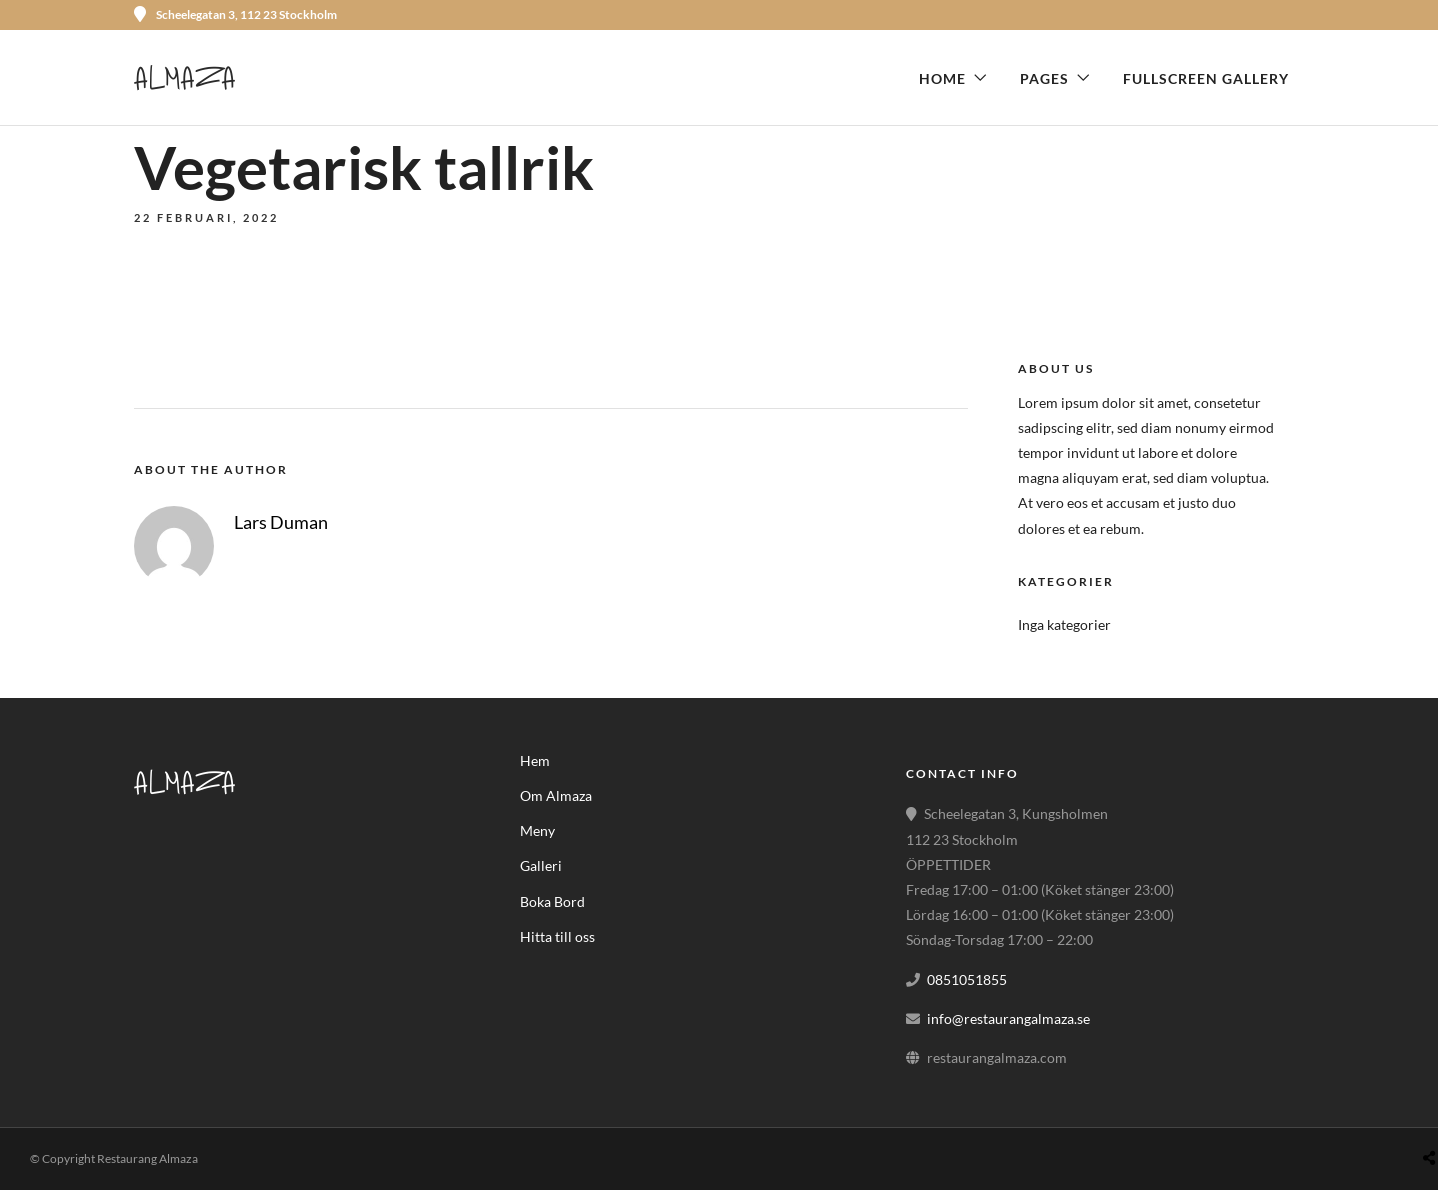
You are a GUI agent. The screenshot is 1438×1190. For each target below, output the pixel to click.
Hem (535, 760)
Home (942, 78)
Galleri (541, 865)
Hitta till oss (557, 936)
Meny (537, 830)
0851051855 (967, 979)
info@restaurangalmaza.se (1008, 1018)
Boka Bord (552, 901)
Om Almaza (556, 795)
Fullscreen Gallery (1206, 78)
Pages (1044, 78)
